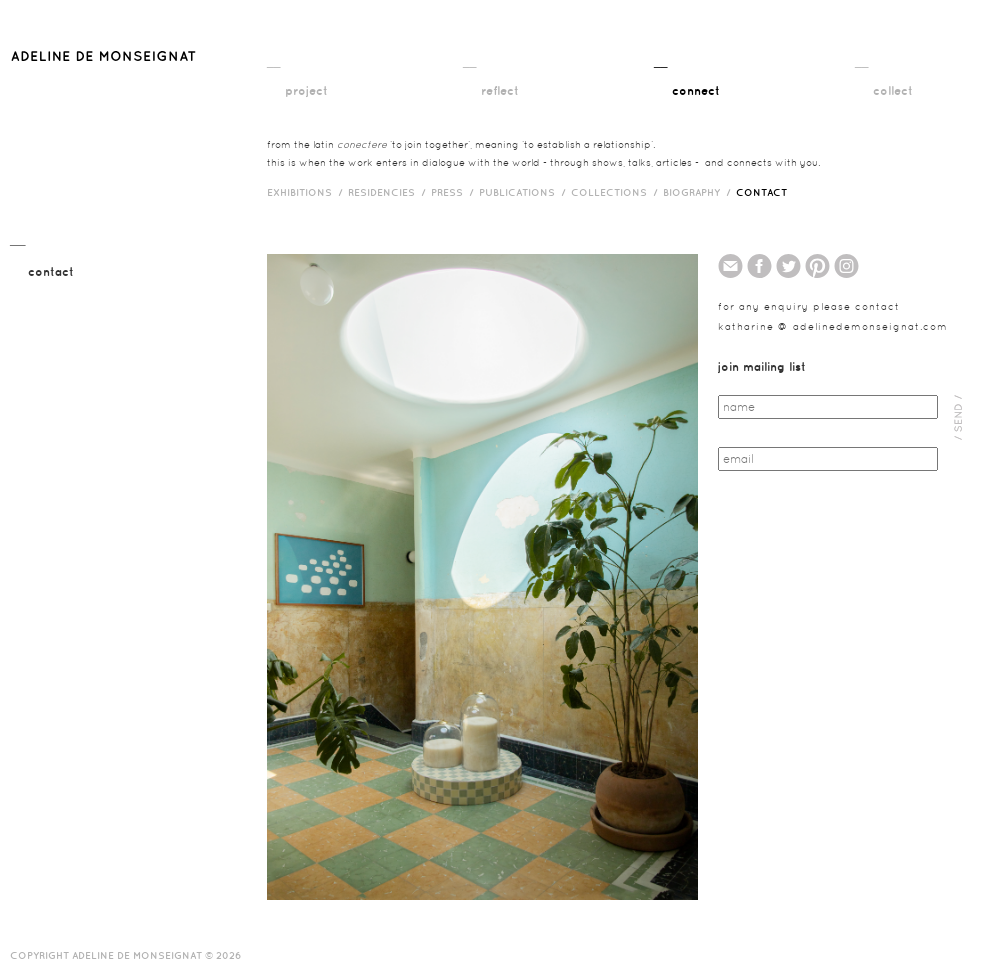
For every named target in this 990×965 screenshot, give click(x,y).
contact (761, 192)
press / (455, 192)
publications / (525, 192)
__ (273, 61)
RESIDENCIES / (389, 192)
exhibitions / (307, 192)
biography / (699, 192)
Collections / (617, 192)
